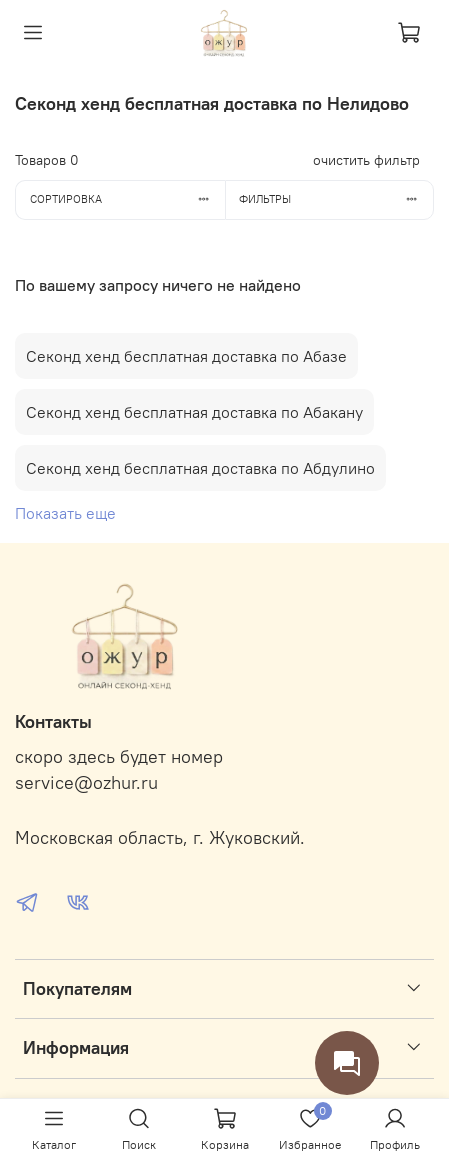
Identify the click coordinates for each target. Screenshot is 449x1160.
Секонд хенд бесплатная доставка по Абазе (186, 356)
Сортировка (127, 199)
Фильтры (336, 199)
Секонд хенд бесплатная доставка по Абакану (194, 412)
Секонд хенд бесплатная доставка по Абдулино (200, 468)
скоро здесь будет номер (119, 757)
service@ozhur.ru (86, 783)
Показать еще (65, 513)
